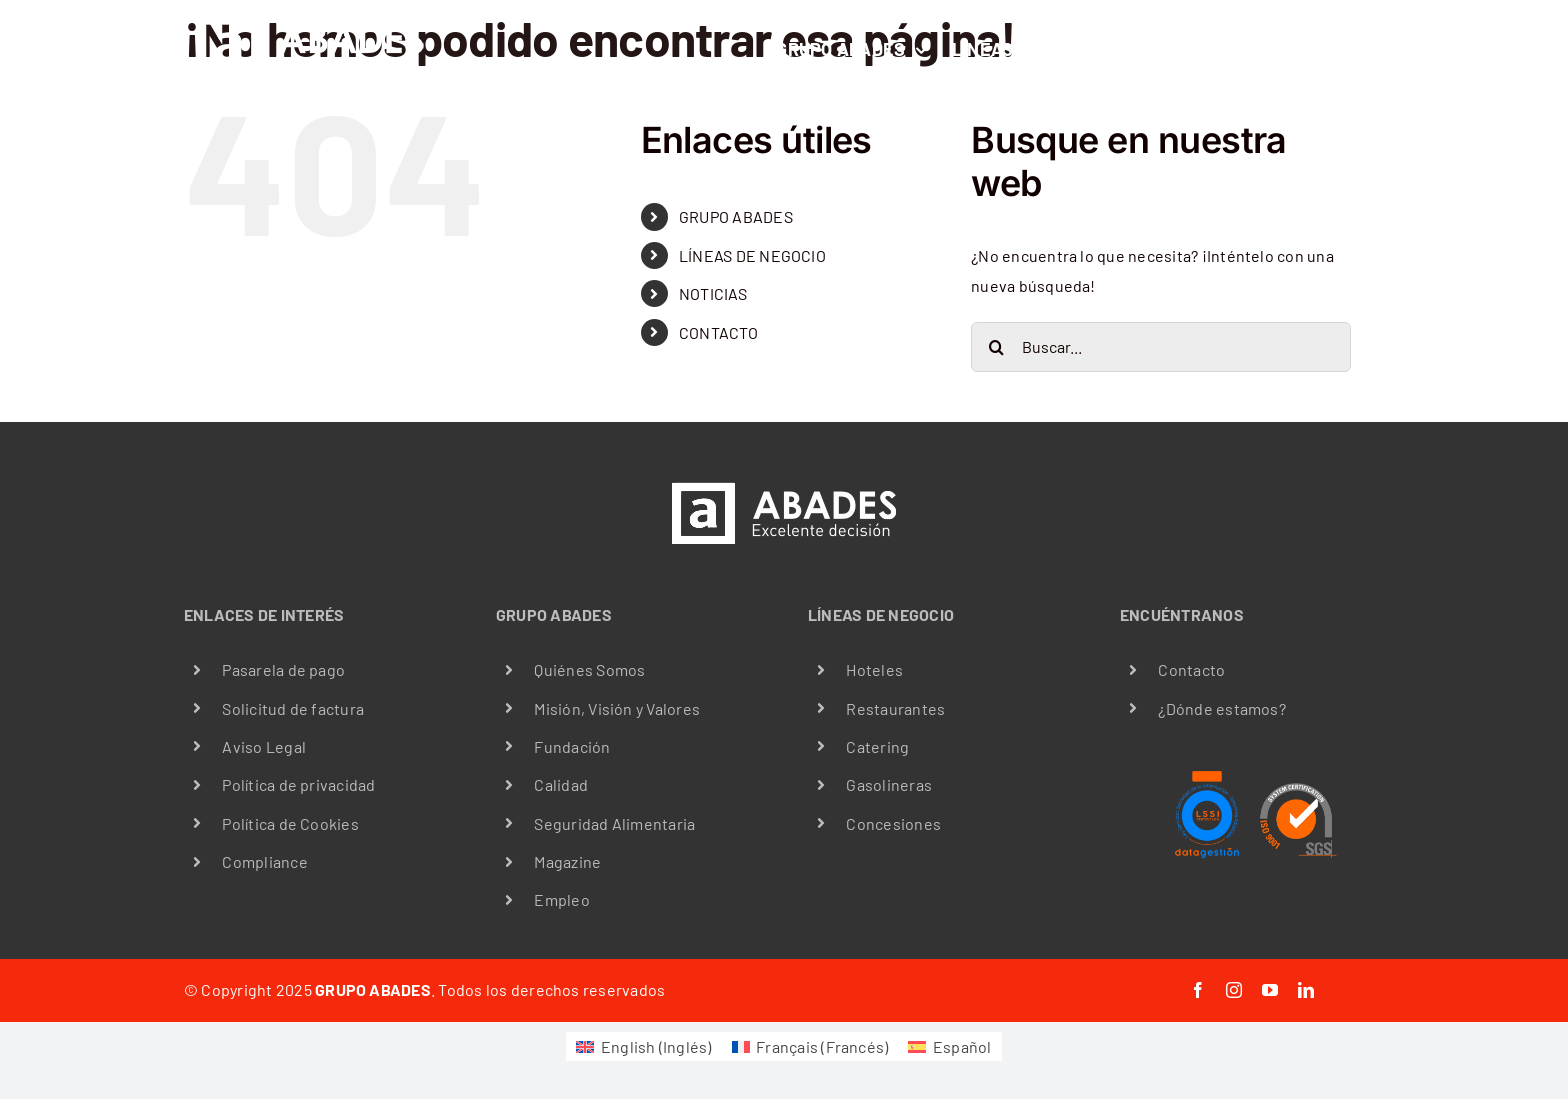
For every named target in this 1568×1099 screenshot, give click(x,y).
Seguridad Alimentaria (614, 823)
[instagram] (1234, 990)
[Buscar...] (1161, 347)
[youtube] (1270, 990)
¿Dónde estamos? (1222, 708)
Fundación (572, 746)
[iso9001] (1297, 774)
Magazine (567, 861)
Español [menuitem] (962, 1046)
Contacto (1191, 669)
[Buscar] (996, 347)
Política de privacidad (298, 784)
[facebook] (1198, 990)
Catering (877, 746)
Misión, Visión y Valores (617, 708)
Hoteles (874, 669)
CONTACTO (718, 332)
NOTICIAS (713, 293)
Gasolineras (889, 784)
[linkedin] (1306, 990)
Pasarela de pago (283, 669)
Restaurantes (895, 708)
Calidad (561, 784)
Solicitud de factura (293, 708)
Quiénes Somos (589, 669)
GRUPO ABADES (736, 216)
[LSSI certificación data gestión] (1207, 774)
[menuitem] (643, 1046)
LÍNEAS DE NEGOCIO (752, 255)
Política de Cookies (290, 823)
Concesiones (893, 823)
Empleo (561, 899)
